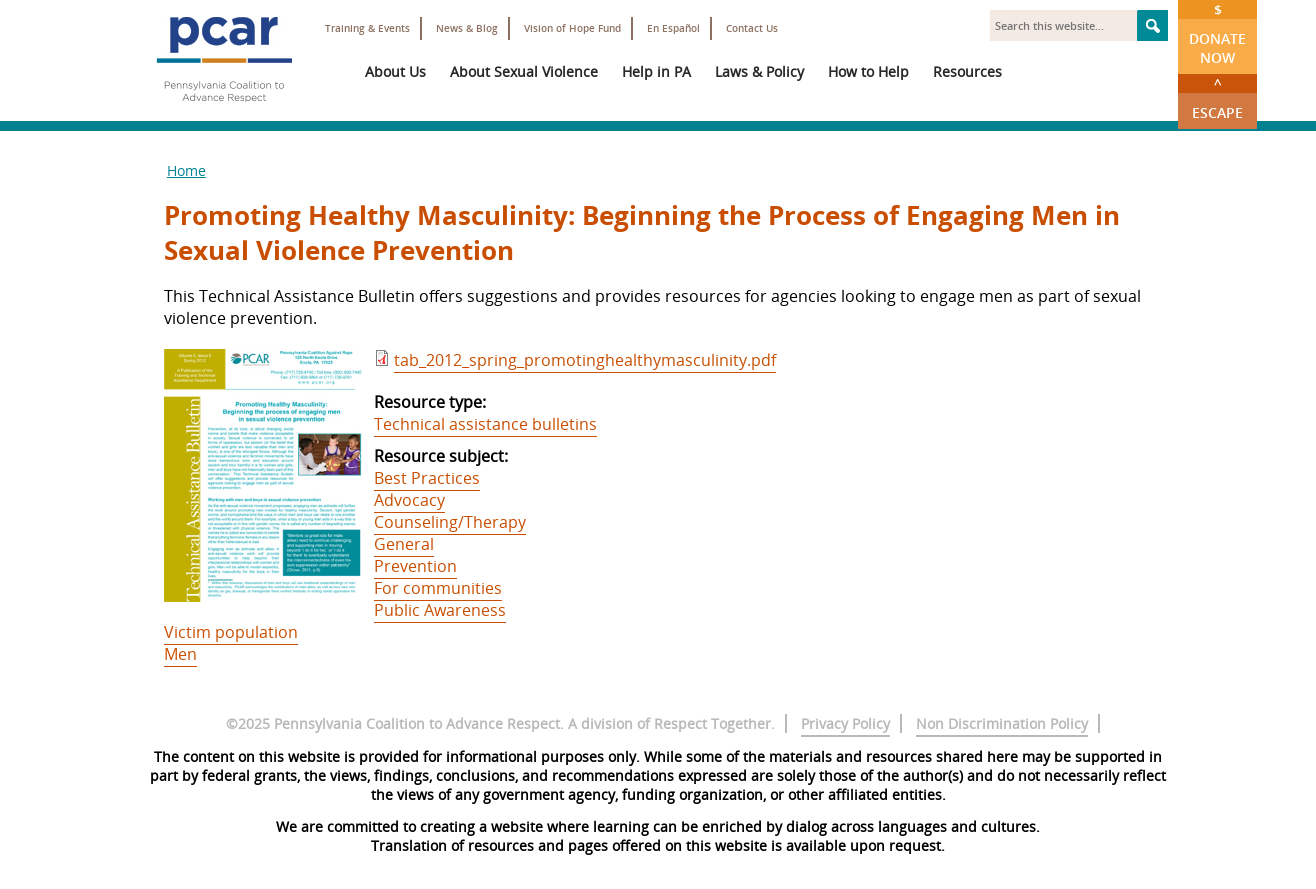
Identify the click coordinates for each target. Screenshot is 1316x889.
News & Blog (467, 28)
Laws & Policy (759, 71)
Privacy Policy (845, 723)
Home (186, 170)
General (404, 544)
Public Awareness (440, 610)
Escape (1217, 98)
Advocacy (409, 500)
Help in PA (656, 71)
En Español (673, 28)
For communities (438, 588)
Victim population (231, 632)
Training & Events (367, 28)
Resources (967, 71)
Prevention (415, 566)
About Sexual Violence (524, 71)
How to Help (868, 71)
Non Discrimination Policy (1002, 723)
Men (180, 654)
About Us (395, 71)
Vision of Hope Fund (572, 28)
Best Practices (427, 478)
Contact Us (752, 28)
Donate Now (1217, 33)
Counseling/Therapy (450, 522)
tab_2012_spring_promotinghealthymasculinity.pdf (585, 360)
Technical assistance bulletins (485, 424)
